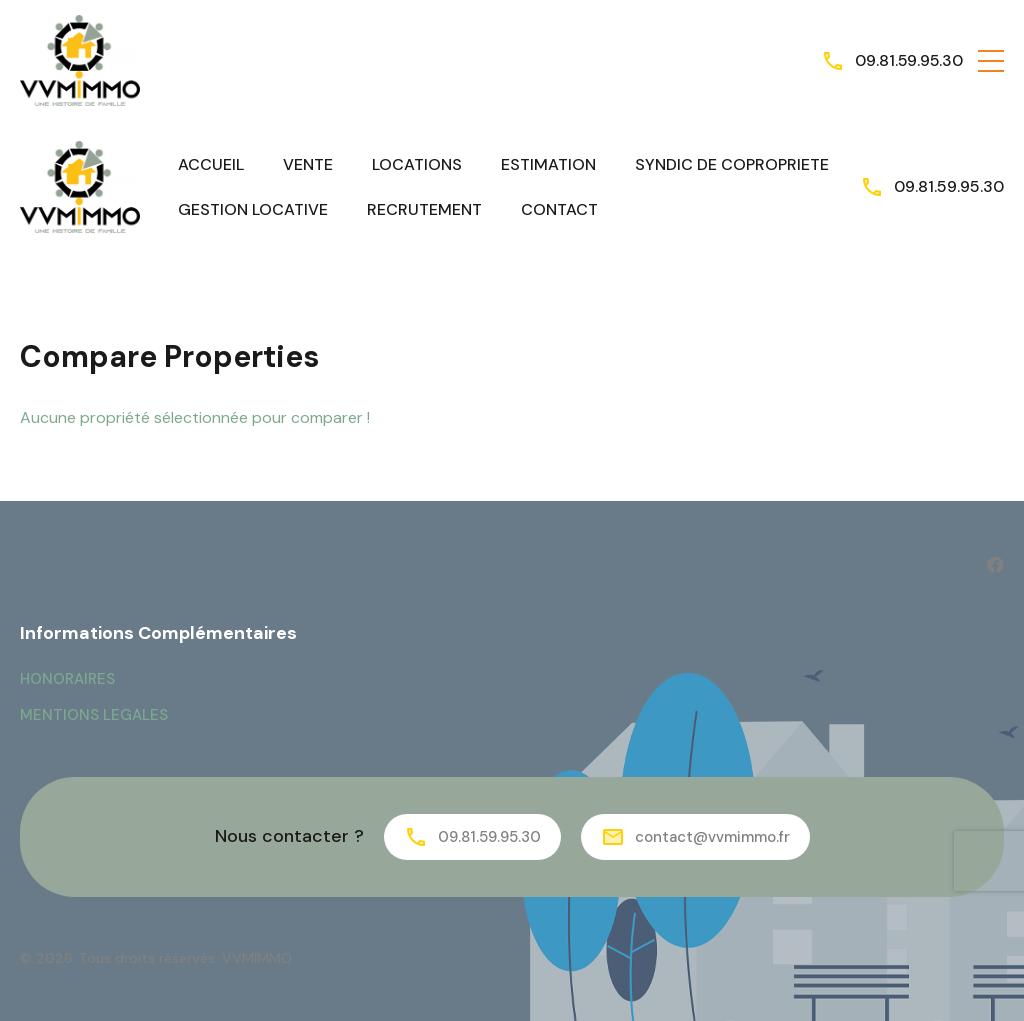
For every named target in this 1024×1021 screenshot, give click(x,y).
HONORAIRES (67, 679)
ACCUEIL (211, 164)
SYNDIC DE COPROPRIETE (732, 164)
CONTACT (559, 209)
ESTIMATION (548, 164)
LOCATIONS (417, 164)
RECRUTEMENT (424, 209)
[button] (991, 61)
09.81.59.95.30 (908, 60)
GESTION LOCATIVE (253, 209)
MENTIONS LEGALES (94, 715)
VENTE (308, 164)
